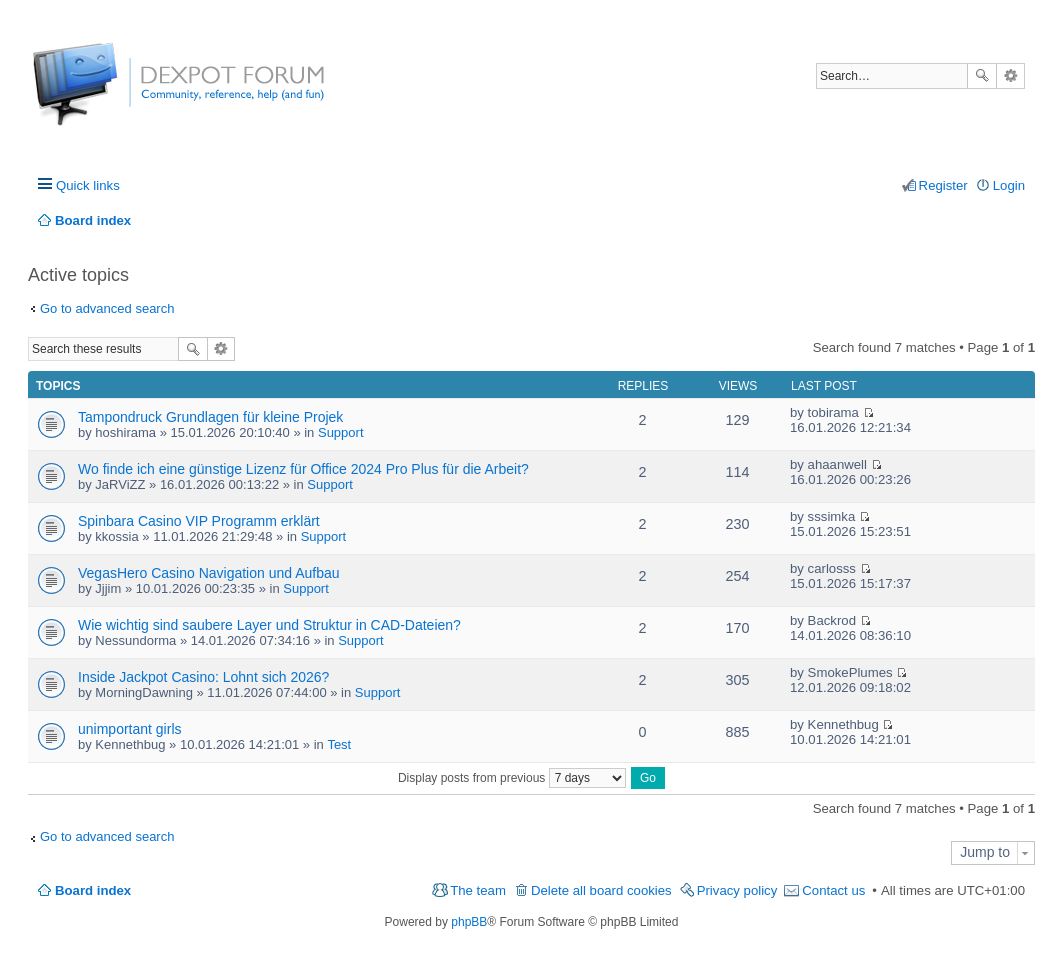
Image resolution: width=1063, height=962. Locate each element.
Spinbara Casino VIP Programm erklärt (199, 521)
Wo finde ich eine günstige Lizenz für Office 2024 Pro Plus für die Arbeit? (303, 469)
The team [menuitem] (478, 890)
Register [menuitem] (943, 185)
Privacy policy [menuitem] (737, 890)
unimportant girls (130, 729)
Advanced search (1010, 76)
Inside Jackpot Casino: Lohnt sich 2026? (203, 677)
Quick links (88, 185)
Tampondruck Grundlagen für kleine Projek (210, 417)
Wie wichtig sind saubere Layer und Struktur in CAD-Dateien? (269, 625)
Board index (93, 890)
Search (982, 76)
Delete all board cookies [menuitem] (601, 890)
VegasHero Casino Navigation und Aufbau (209, 573)
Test (339, 744)
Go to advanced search (107, 308)
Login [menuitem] (1009, 185)
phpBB (469, 922)
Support (341, 432)
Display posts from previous (512, 778)
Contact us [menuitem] (833, 890)
